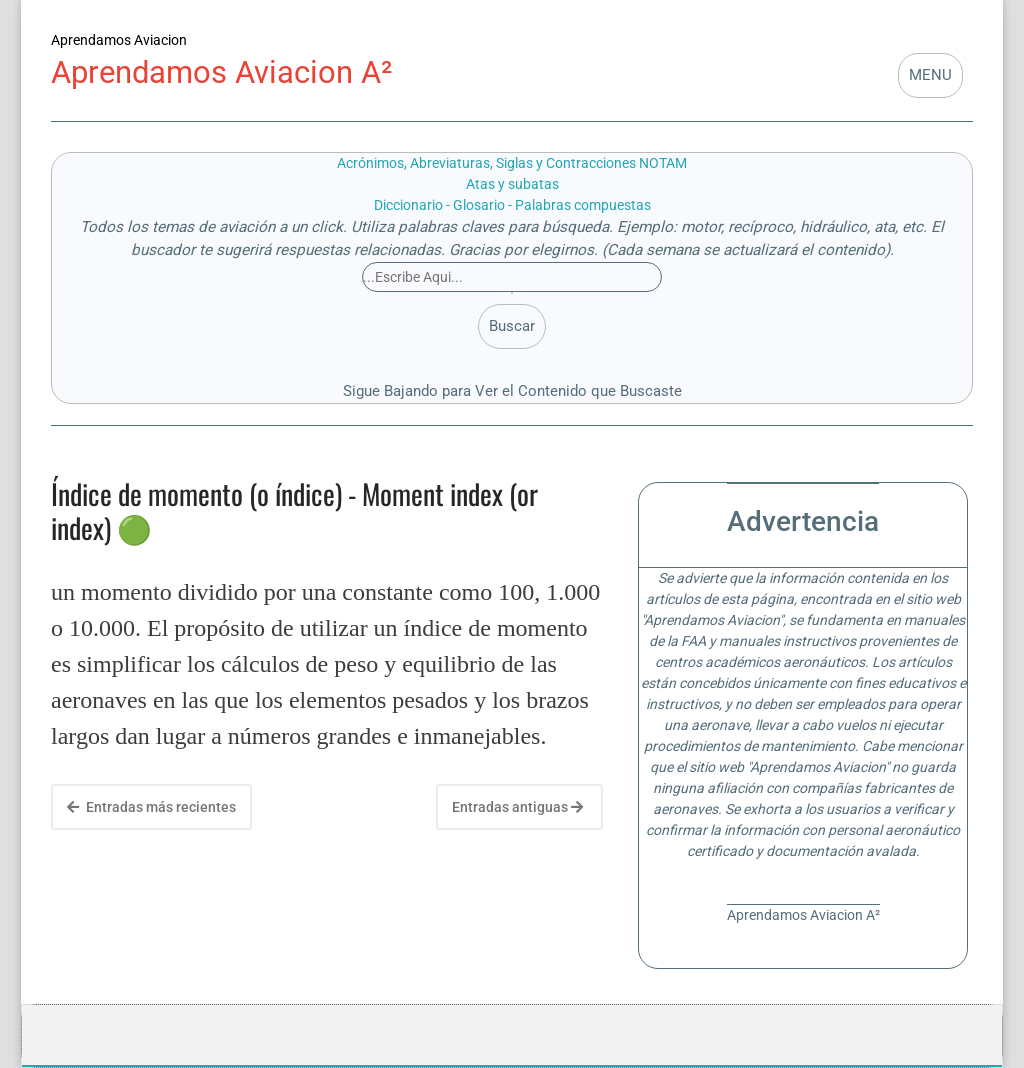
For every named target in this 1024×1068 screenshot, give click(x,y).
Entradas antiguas (517, 807)
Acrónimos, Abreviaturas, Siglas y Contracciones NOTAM (512, 163)
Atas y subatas (512, 184)
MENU (930, 75)
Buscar (512, 326)
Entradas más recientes (151, 807)
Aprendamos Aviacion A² (221, 72)
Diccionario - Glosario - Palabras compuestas (512, 205)
